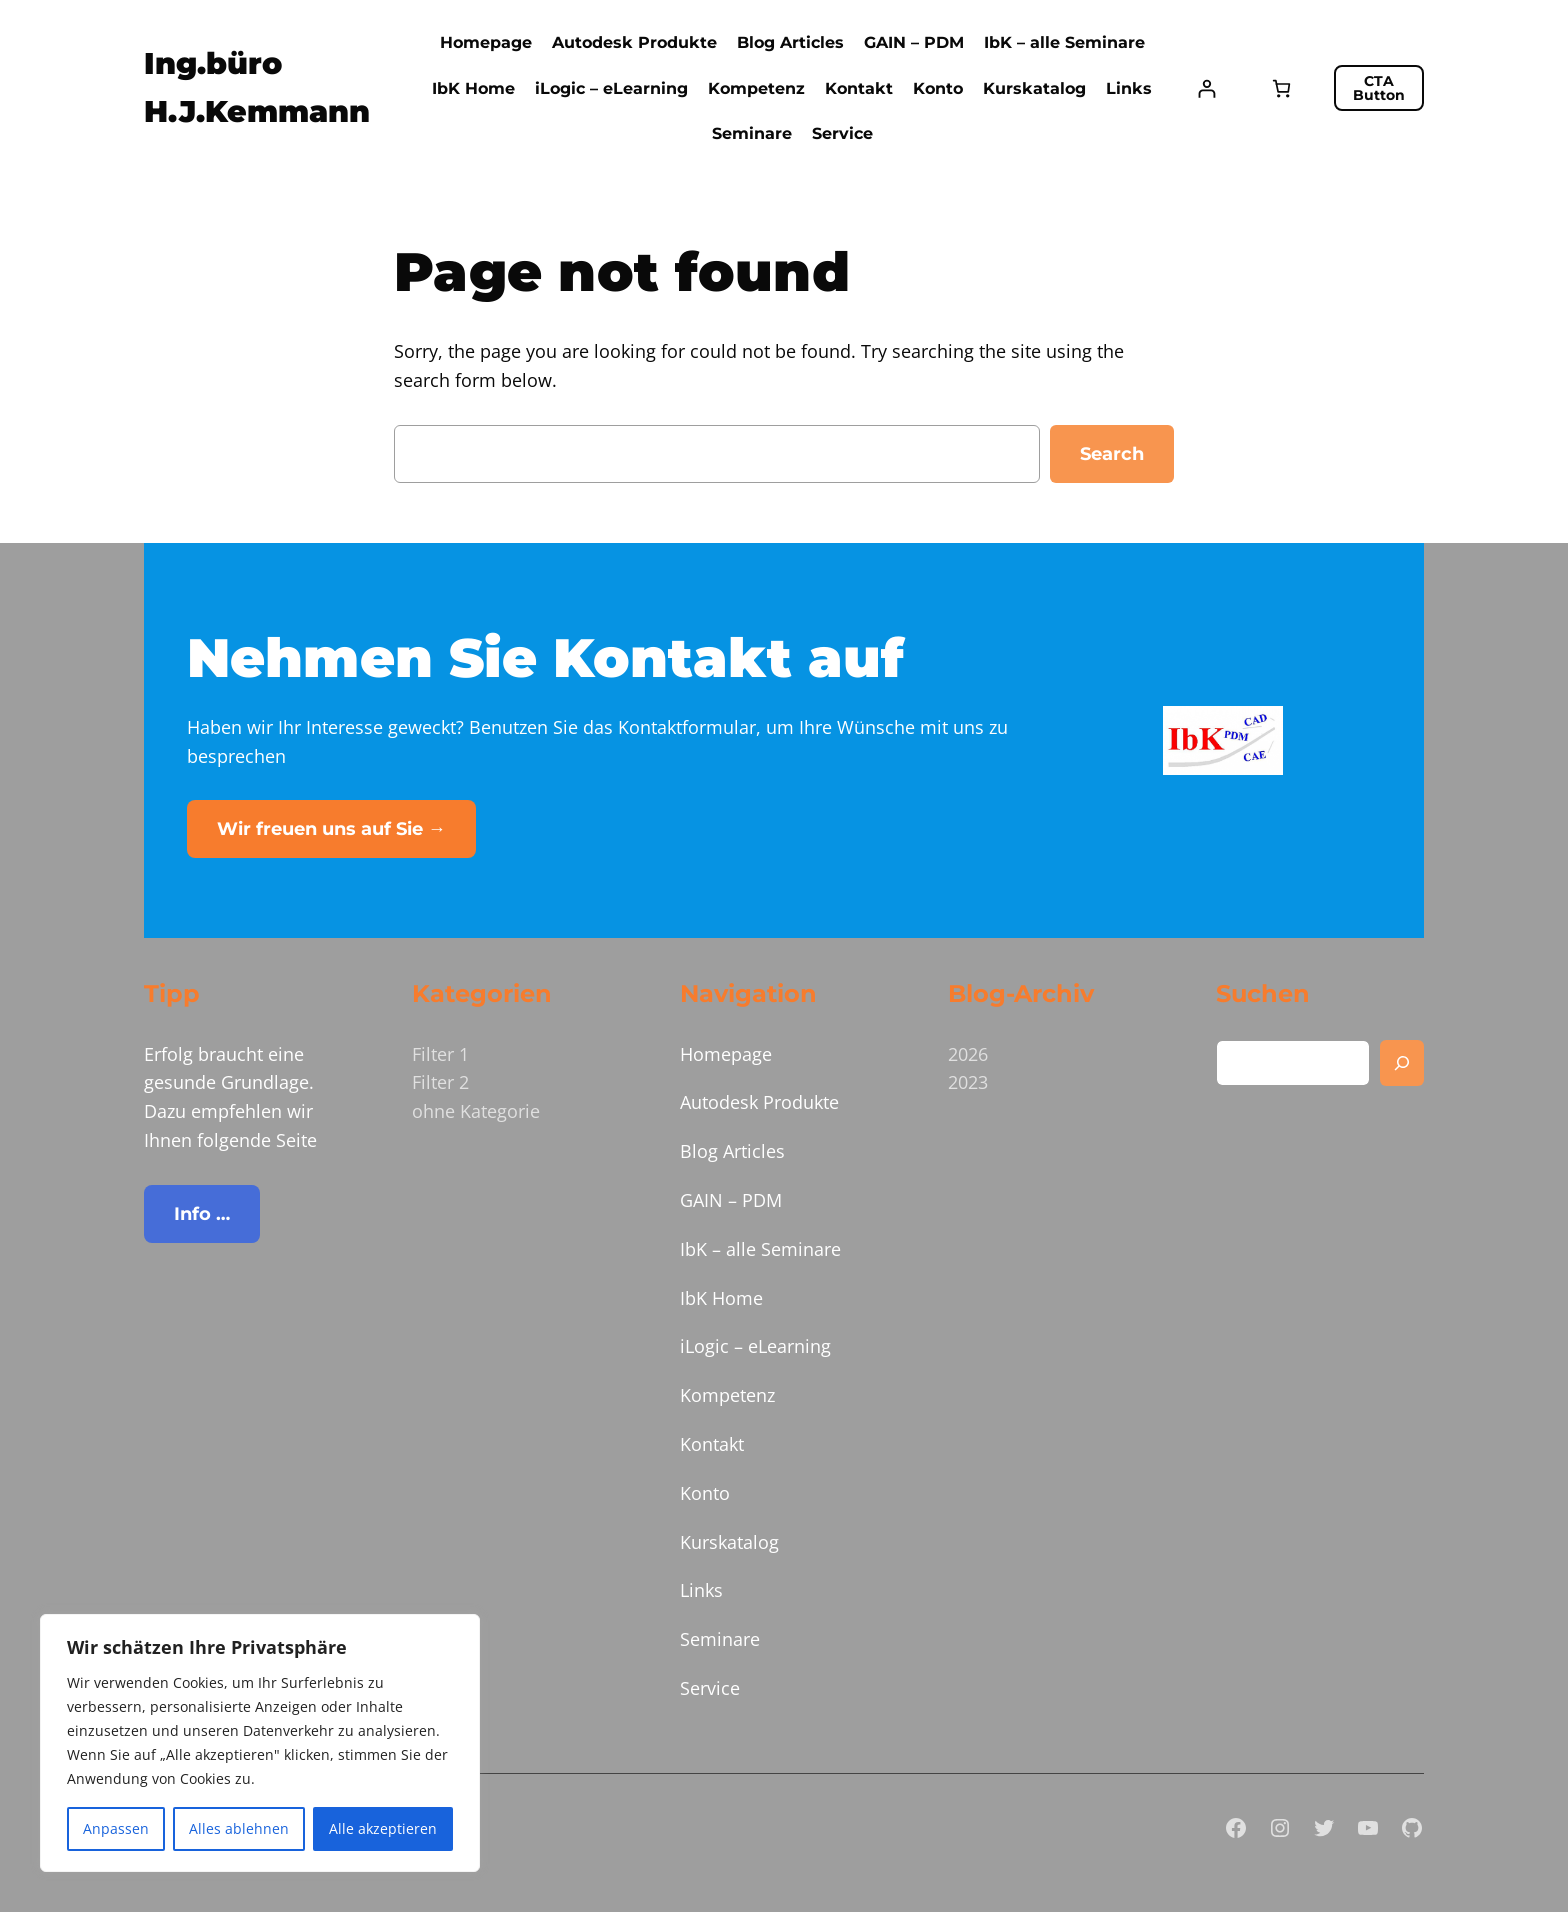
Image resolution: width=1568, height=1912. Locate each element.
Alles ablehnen (239, 1828)
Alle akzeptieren (383, 1828)
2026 (968, 1054)
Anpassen (116, 1828)
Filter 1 (440, 1054)
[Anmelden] (1206, 88)
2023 (968, 1082)
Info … (202, 1214)
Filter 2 (440, 1082)
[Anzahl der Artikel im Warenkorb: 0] (1281, 88)
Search (1112, 454)
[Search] (1402, 1063)
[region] (260, 1743)
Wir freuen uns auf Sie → (331, 829)
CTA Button (1379, 88)
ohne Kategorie (476, 1111)
